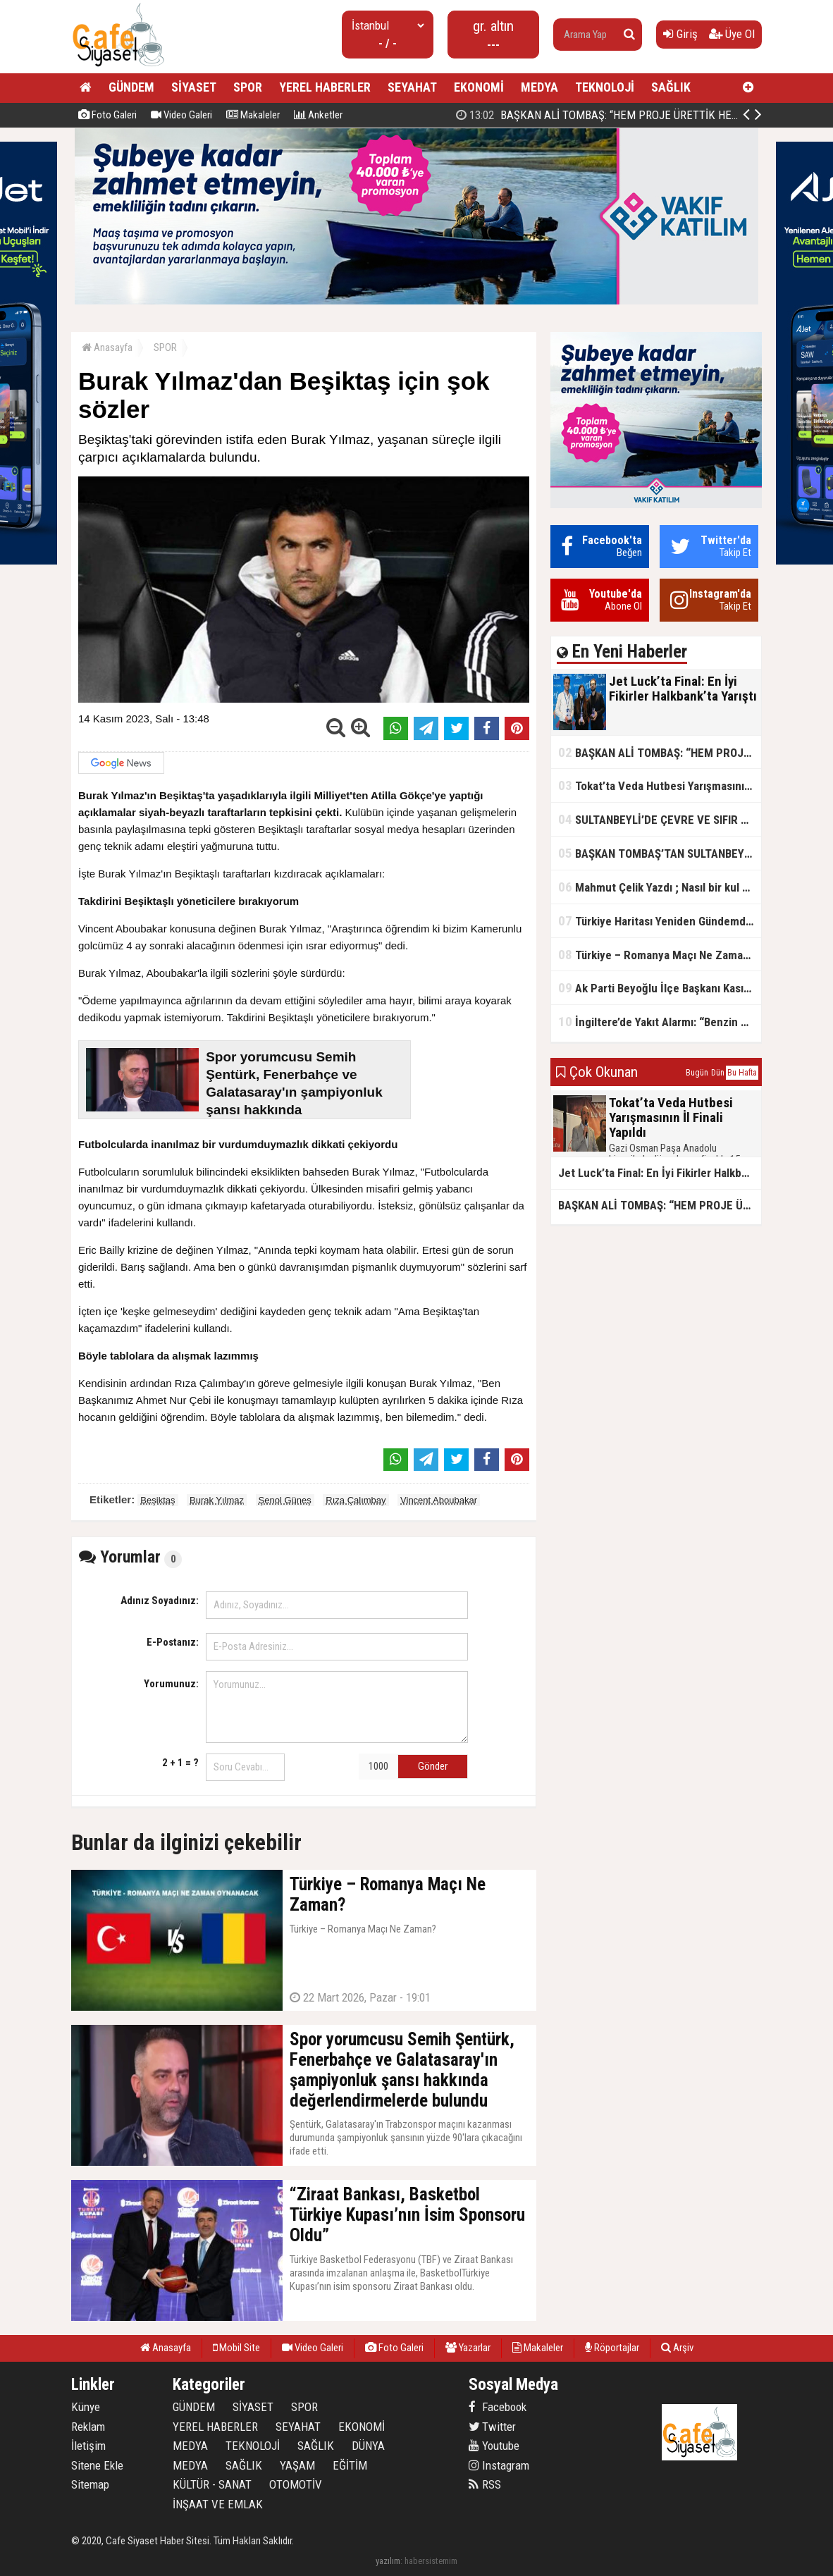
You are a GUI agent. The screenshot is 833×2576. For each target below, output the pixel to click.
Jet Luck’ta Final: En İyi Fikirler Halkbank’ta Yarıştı (601, 115)
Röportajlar (612, 2347)
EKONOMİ (479, 87)
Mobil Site (236, 2347)
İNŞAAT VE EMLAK (218, 2504)
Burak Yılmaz (217, 1500)
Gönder (433, 1766)
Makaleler (253, 115)
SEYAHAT (412, 87)
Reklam (88, 2427)
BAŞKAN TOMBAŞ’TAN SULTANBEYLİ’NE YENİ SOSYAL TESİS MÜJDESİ (659, 853)
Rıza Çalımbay (355, 1500)
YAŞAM (297, 2465)
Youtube (494, 2446)
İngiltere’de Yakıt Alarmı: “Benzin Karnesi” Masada (659, 1021)
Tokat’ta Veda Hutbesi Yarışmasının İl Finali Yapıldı (659, 785)
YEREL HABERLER (325, 87)
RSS (485, 2484)
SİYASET (193, 87)
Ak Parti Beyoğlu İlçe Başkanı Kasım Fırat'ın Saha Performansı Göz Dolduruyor (659, 988)
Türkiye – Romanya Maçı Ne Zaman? (656, 955)
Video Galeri (181, 115)
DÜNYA (368, 2446)
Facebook (497, 2407)
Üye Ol (732, 34)
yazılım (388, 2561)
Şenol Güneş (285, 1500)
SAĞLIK (671, 87)
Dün (717, 1073)
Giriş (680, 34)
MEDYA (539, 87)
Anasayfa (107, 347)
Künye (85, 2407)
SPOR (247, 87)
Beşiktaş (157, 1500)
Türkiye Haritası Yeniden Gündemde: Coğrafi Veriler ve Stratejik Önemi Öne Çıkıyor (659, 921)
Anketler (318, 115)
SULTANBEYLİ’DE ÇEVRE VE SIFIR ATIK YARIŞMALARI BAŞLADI (659, 819)
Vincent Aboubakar (438, 1500)
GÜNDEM (131, 87)
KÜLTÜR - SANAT (212, 2484)
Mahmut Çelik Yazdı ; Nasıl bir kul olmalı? (659, 887)
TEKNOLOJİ (604, 87)
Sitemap (90, 2484)
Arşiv (677, 2347)
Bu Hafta (742, 1073)
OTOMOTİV (295, 2484)
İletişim (88, 2446)
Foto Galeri (107, 115)
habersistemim (431, 2561)
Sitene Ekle (97, 2465)
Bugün (697, 1073)
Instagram (499, 2465)
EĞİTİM (350, 2465)
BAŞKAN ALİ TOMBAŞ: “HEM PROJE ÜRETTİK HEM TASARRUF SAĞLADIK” (659, 752)
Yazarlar (467, 2347)
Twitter (492, 2427)
